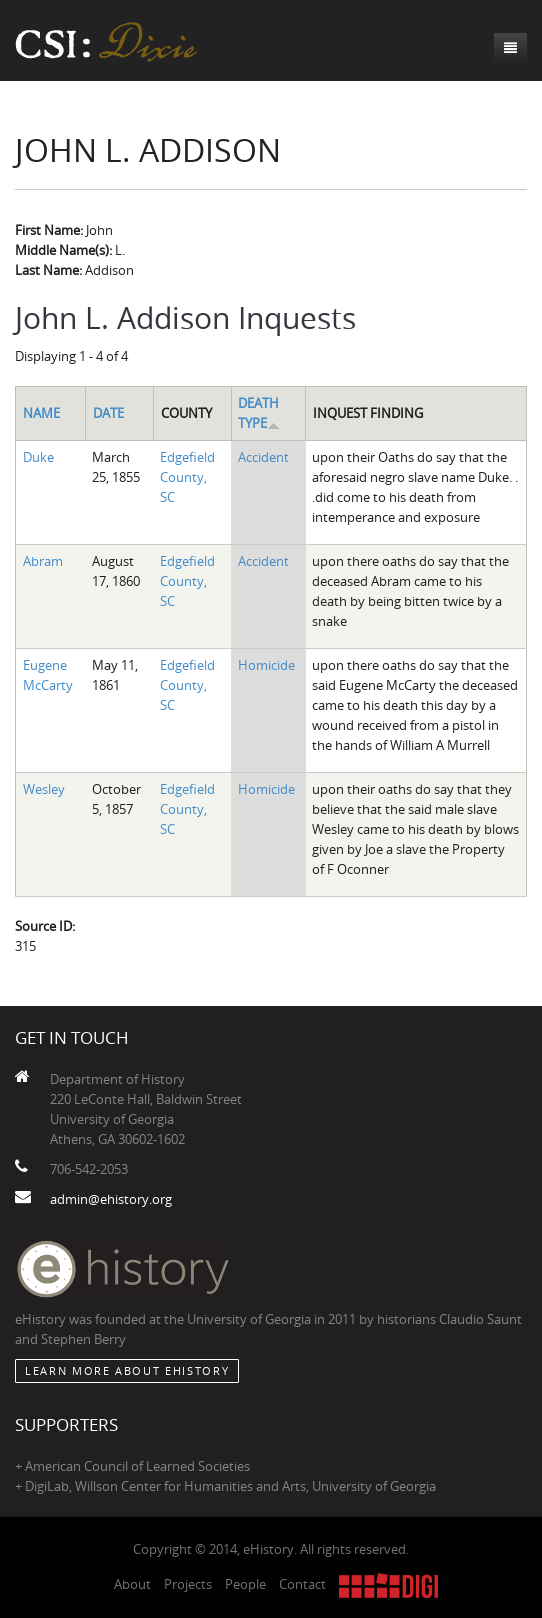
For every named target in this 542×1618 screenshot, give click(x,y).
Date (108, 413)
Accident (263, 457)
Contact (302, 1584)
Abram (43, 561)
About (132, 1584)
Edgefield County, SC (187, 477)
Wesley (44, 789)
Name (41, 413)
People (245, 1584)
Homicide (266, 665)
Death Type (259, 413)
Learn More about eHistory (127, 1370)
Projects (188, 1584)
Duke (38, 457)
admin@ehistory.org (111, 1199)
